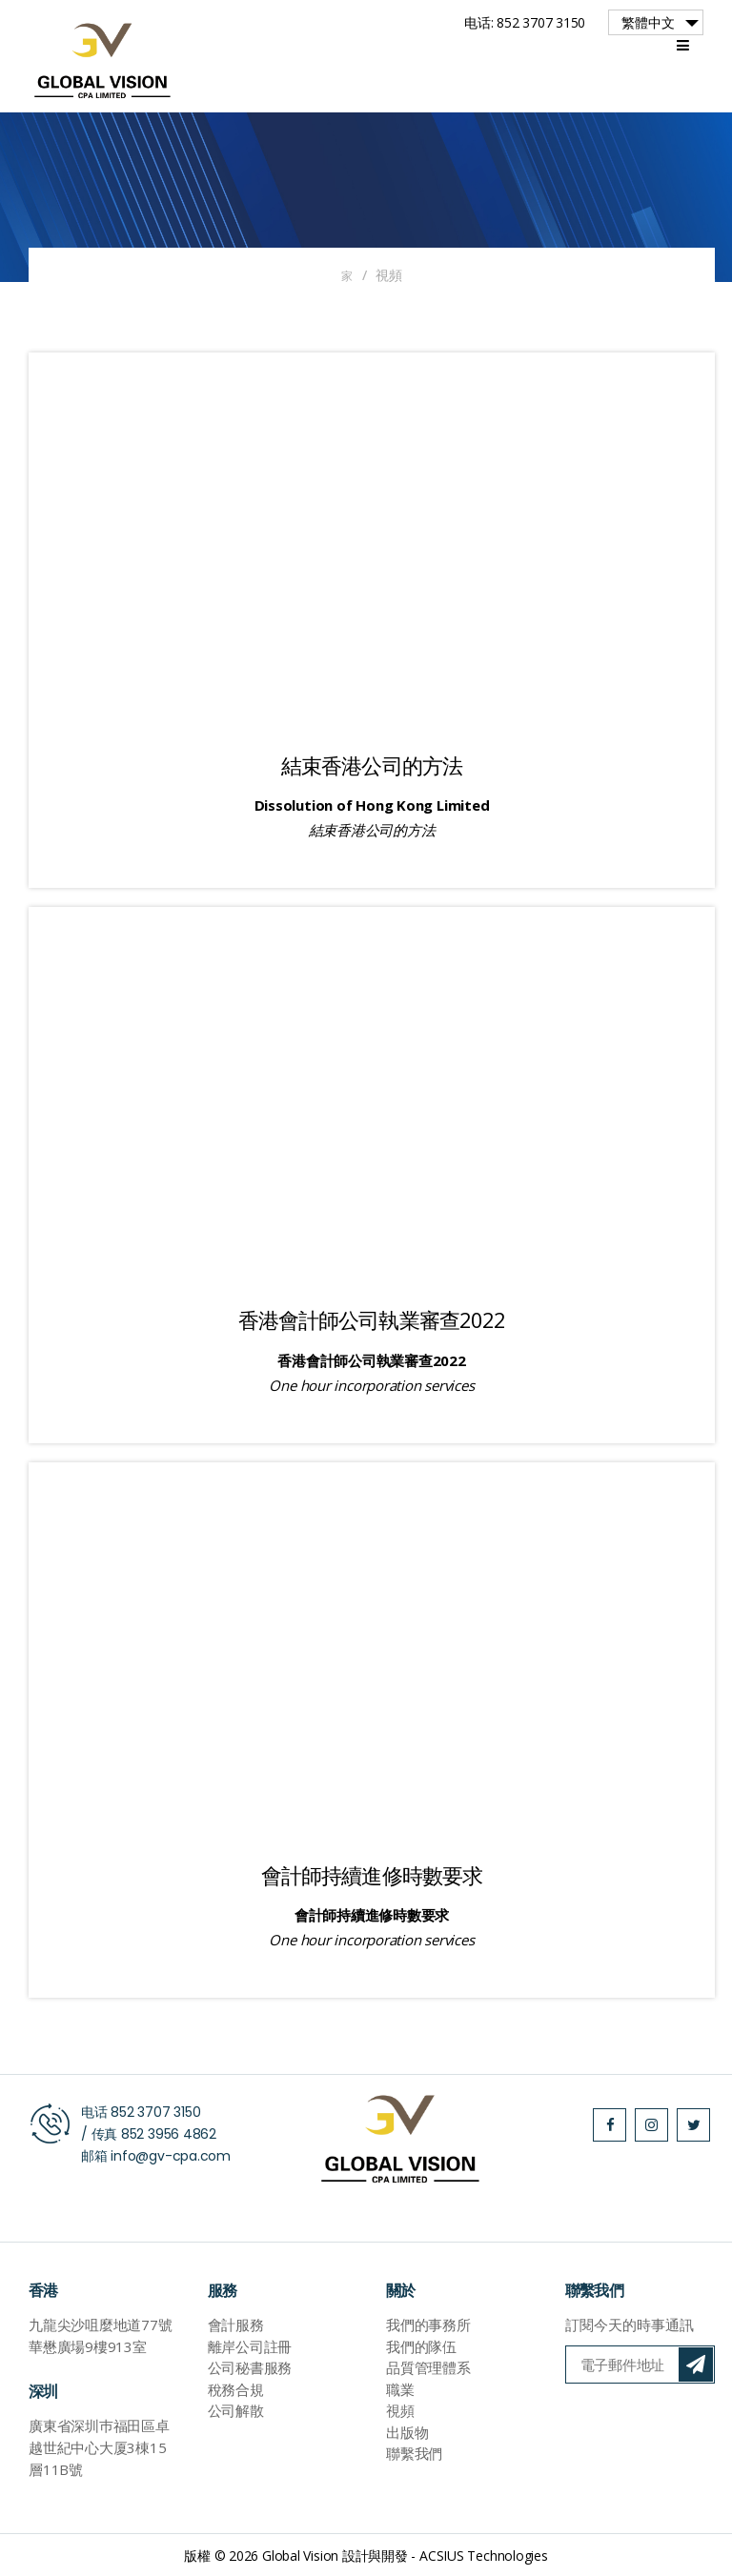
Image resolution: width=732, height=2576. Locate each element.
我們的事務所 (428, 2324)
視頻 (400, 2410)
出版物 (407, 2431)
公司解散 (236, 2410)
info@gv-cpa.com (171, 2154)
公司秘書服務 (250, 2367)
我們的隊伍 (421, 2345)
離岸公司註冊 (250, 2345)
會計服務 (236, 2324)
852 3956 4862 (168, 2133)
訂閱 (696, 2364)
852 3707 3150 (155, 2111)
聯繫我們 (414, 2453)
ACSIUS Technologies (483, 2555)
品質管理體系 (428, 2367)
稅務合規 (236, 2388)
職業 (400, 2388)
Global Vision (300, 2555)
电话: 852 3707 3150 (524, 22)
